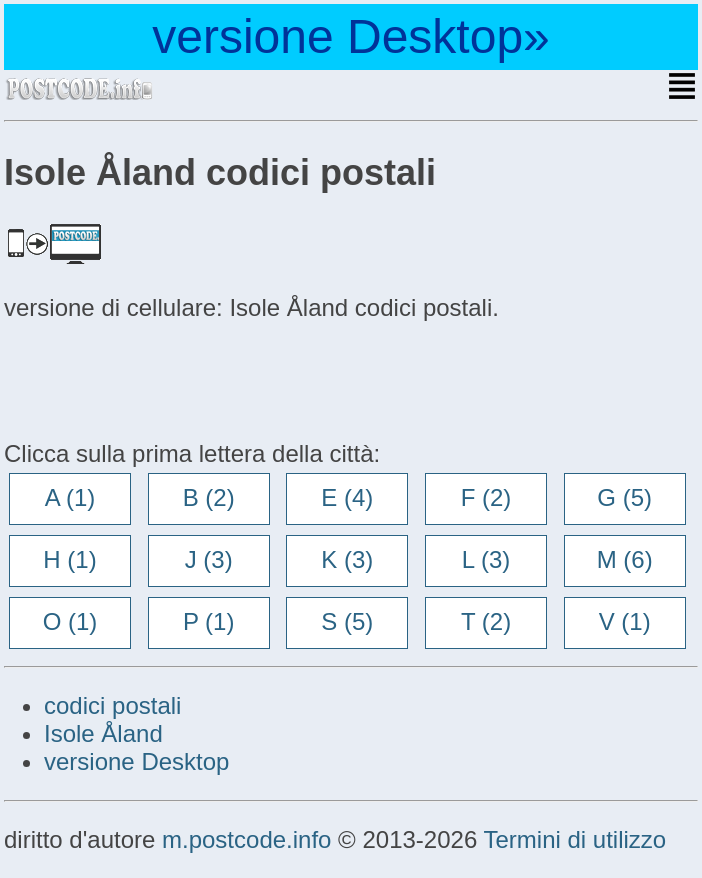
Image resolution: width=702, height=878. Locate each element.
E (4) (347, 497)
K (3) (347, 559)
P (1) (209, 621)
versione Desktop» (351, 36)
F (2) (486, 497)
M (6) (625, 559)
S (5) (347, 621)
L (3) (486, 559)
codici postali (112, 705)
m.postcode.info (246, 839)
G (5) (624, 497)
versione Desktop (136, 761)
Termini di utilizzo (574, 839)
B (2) (209, 497)
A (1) (70, 497)
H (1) (69, 559)
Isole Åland (103, 733)
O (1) (70, 621)
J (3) (209, 559)
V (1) (625, 621)
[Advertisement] (164, 378)
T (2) (486, 621)
